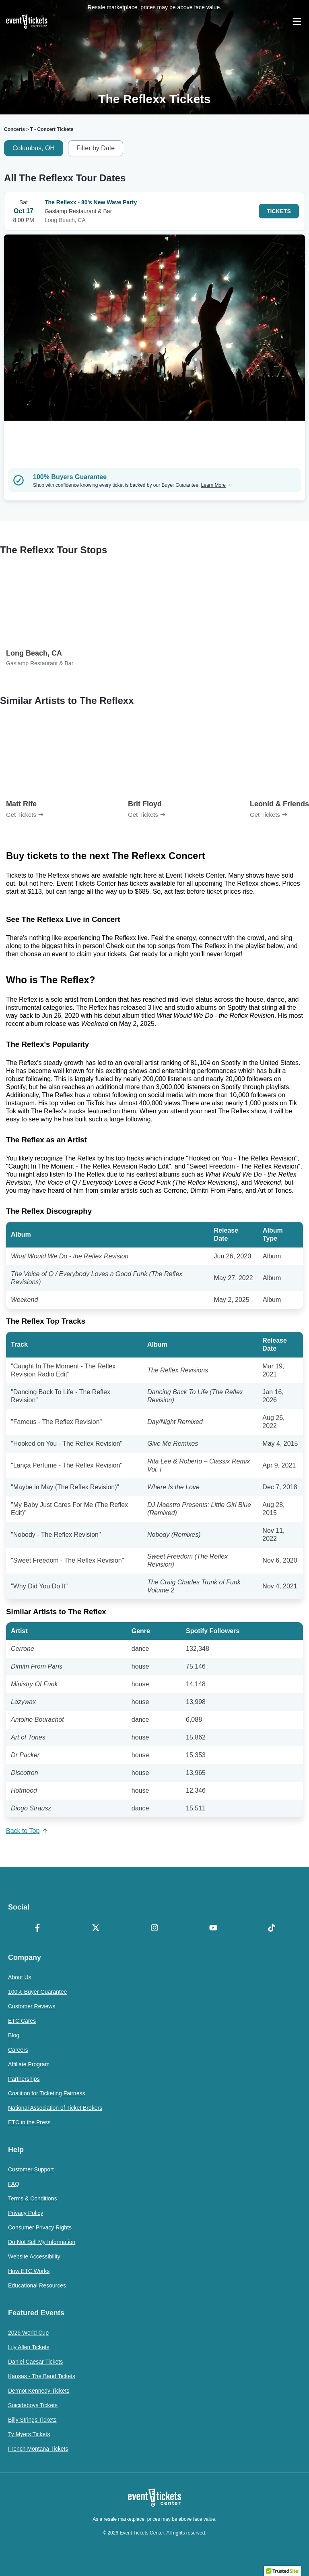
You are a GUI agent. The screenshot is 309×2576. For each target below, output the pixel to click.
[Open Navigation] (297, 21)
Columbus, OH (33, 148)
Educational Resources (37, 2285)
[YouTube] (213, 1928)
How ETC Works (28, 2271)
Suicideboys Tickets (33, 2405)
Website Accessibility (34, 2256)
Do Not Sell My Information (41, 2242)
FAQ (13, 2184)
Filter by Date (95, 148)
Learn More (215, 485)
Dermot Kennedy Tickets (39, 2390)
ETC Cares (22, 2021)
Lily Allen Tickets (28, 2347)
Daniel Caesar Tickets (35, 2361)
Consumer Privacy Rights (40, 2227)
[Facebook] (37, 1928)
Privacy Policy (25, 2213)
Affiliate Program (28, 2064)
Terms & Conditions (32, 2198)
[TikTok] (271, 1928)
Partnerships (24, 2079)
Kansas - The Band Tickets (41, 2376)
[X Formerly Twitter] (96, 1928)
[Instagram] (154, 1928)
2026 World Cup (28, 2332)
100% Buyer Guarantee (37, 1992)
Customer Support (31, 2169)
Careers (18, 2050)
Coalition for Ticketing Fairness (46, 2093)
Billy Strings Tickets (32, 2419)
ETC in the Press (29, 2122)
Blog (13, 2035)
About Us (19, 1977)
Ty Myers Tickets (29, 2434)
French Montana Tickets (38, 2448)
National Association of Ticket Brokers (55, 2108)
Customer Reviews (31, 2006)
